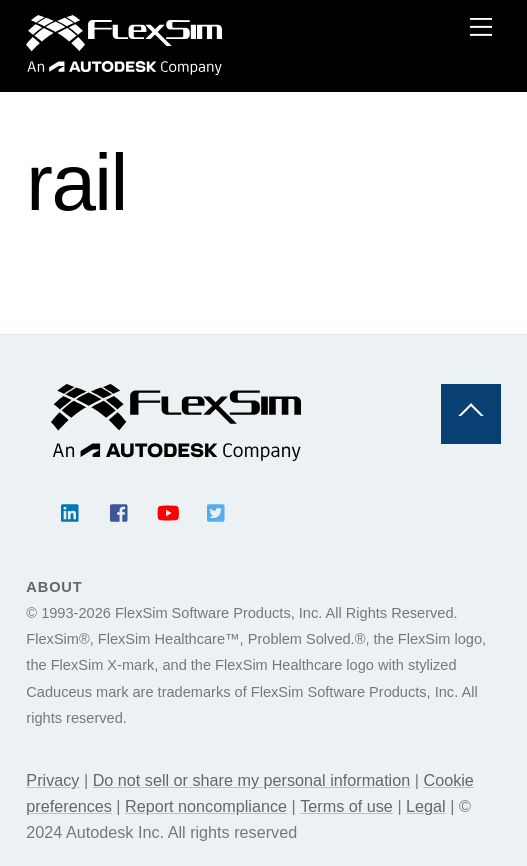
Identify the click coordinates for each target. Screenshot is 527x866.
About (54, 587)
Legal (426, 806)
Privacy (52, 780)
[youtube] (168, 511)
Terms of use (346, 806)
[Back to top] (471, 414)
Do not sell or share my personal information (252, 780)
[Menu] (481, 27)
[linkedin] (71, 511)
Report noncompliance (206, 806)
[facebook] (120, 511)
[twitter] (217, 511)
